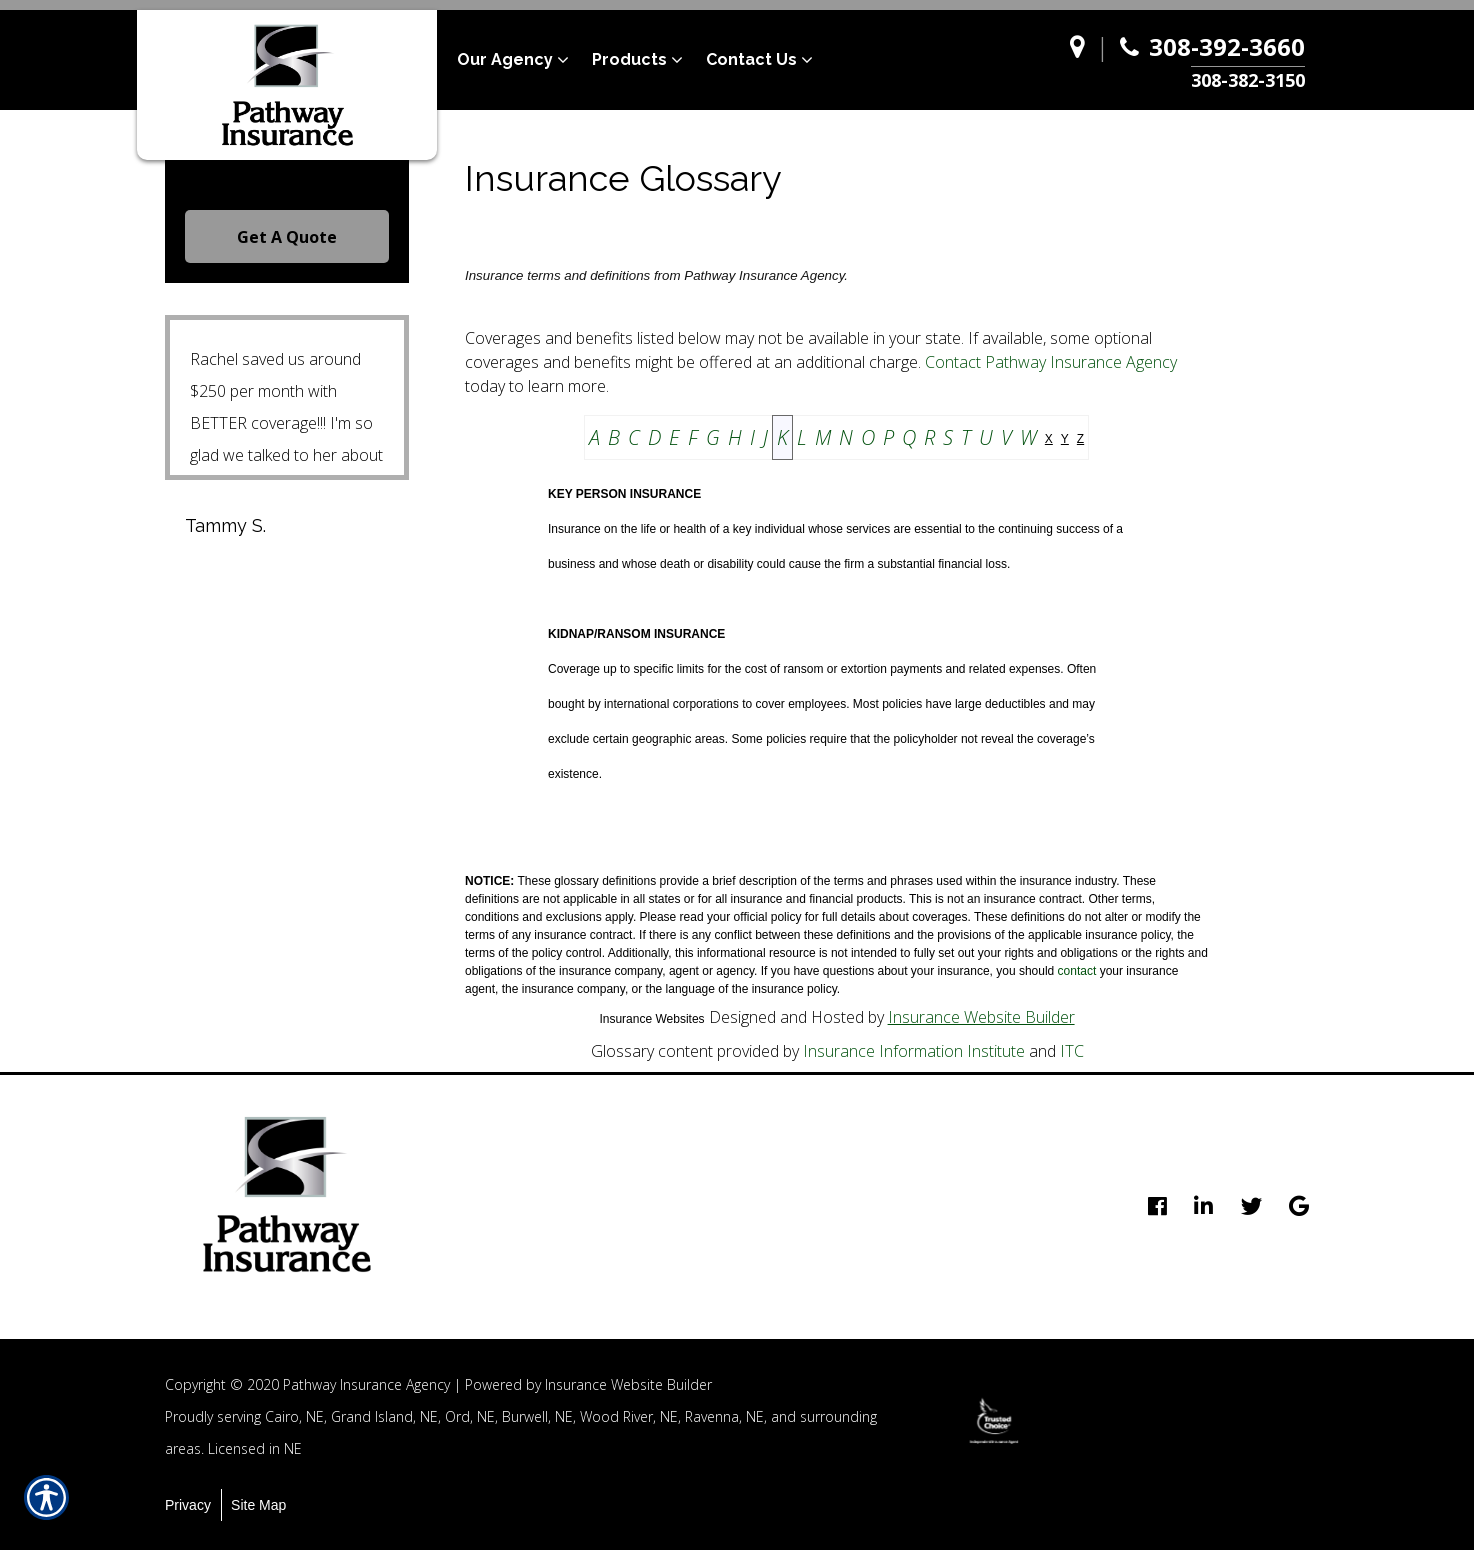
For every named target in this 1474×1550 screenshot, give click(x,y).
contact (1077, 971)
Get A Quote (287, 237)
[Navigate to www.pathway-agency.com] (1082, 60)
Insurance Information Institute (914, 1051)
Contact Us (751, 59)
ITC (1072, 1051)
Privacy (188, 1505)
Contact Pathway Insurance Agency (1051, 362)
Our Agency (505, 59)
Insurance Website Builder (981, 1017)
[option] (994, 1421)
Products (629, 59)
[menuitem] (524, 60)
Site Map (258, 1505)
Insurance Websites (651, 1019)
